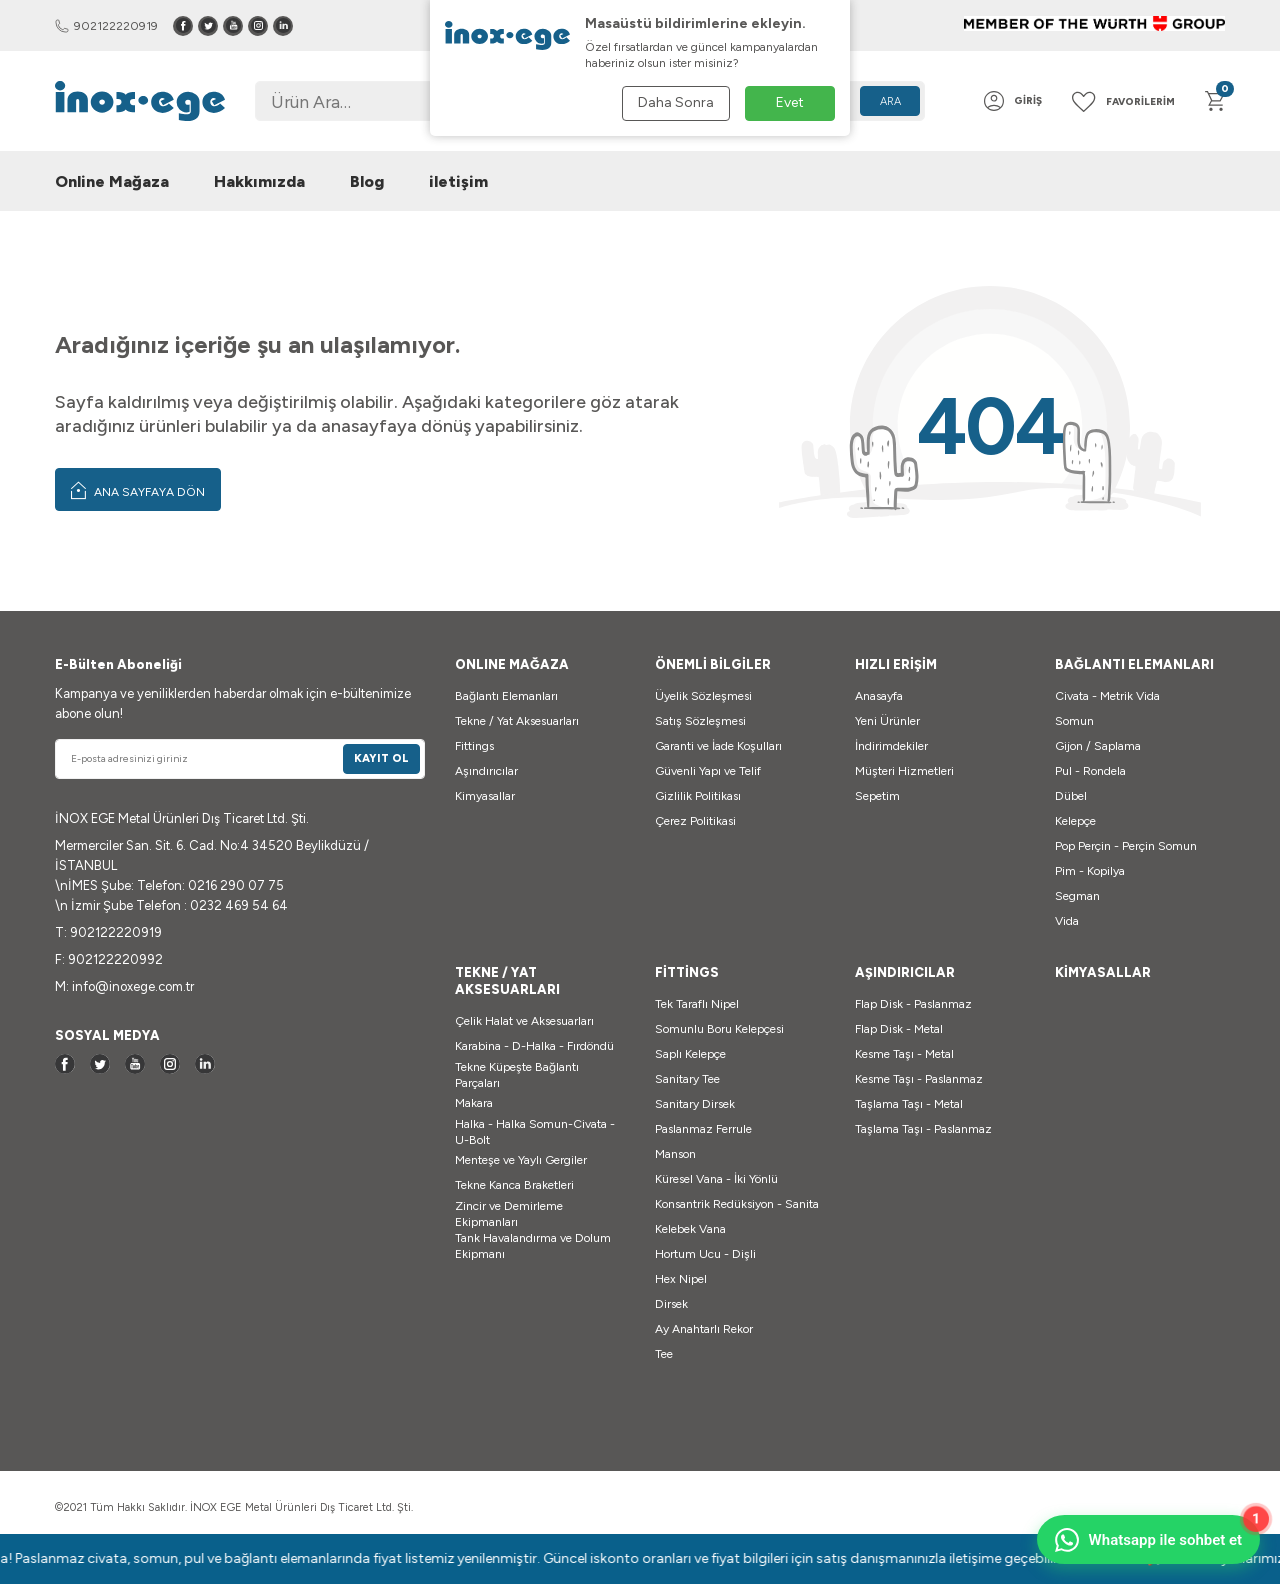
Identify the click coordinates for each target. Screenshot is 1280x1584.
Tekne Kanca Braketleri (514, 1185)
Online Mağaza (112, 181)
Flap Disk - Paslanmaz (913, 1004)
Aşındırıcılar (486, 771)
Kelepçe (1075, 821)
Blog (367, 181)
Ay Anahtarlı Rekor (704, 1329)
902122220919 (106, 26)
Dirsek (671, 1304)
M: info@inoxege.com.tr (124, 986)
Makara (474, 1103)
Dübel (1071, 796)
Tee (664, 1354)
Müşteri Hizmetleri (904, 771)
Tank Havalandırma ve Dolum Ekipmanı (533, 1246)
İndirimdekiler (891, 746)
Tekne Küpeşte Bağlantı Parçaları (517, 1075)
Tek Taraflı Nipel (697, 1004)
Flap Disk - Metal (899, 1029)
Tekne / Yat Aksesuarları (517, 721)
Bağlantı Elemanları (506, 696)
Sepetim (877, 796)
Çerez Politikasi (695, 821)
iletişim (458, 181)
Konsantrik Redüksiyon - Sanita (737, 1204)
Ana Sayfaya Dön (138, 490)
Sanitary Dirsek (695, 1104)
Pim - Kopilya (1090, 871)
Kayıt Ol (381, 758)
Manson (675, 1154)
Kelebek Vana (690, 1229)
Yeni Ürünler (887, 721)
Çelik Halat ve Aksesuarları (524, 1021)
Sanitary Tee (687, 1079)
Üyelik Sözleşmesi (703, 696)
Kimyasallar (485, 796)
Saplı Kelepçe (690, 1054)
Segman (1077, 896)
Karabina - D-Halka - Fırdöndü (534, 1046)
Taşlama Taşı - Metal (909, 1104)
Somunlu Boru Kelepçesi (719, 1029)
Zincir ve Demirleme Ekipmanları (509, 1214)
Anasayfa (879, 696)
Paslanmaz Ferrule (703, 1129)
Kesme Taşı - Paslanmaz (919, 1079)
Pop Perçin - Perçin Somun (1126, 846)
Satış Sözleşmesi (700, 721)
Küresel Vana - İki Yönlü (716, 1179)
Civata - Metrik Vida (1107, 696)
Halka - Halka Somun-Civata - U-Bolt (535, 1132)
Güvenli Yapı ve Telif (708, 771)
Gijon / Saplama (1098, 746)
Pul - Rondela (1090, 771)
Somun (1074, 721)
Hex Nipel (681, 1279)
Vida (1067, 921)
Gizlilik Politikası (698, 796)
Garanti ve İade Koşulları (718, 746)
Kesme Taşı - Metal (904, 1054)
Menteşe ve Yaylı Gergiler (521, 1160)
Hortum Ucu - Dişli (705, 1254)
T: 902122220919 (108, 932)
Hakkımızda (259, 181)
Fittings (474, 746)
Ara (890, 101)
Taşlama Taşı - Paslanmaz (923, 1129)
